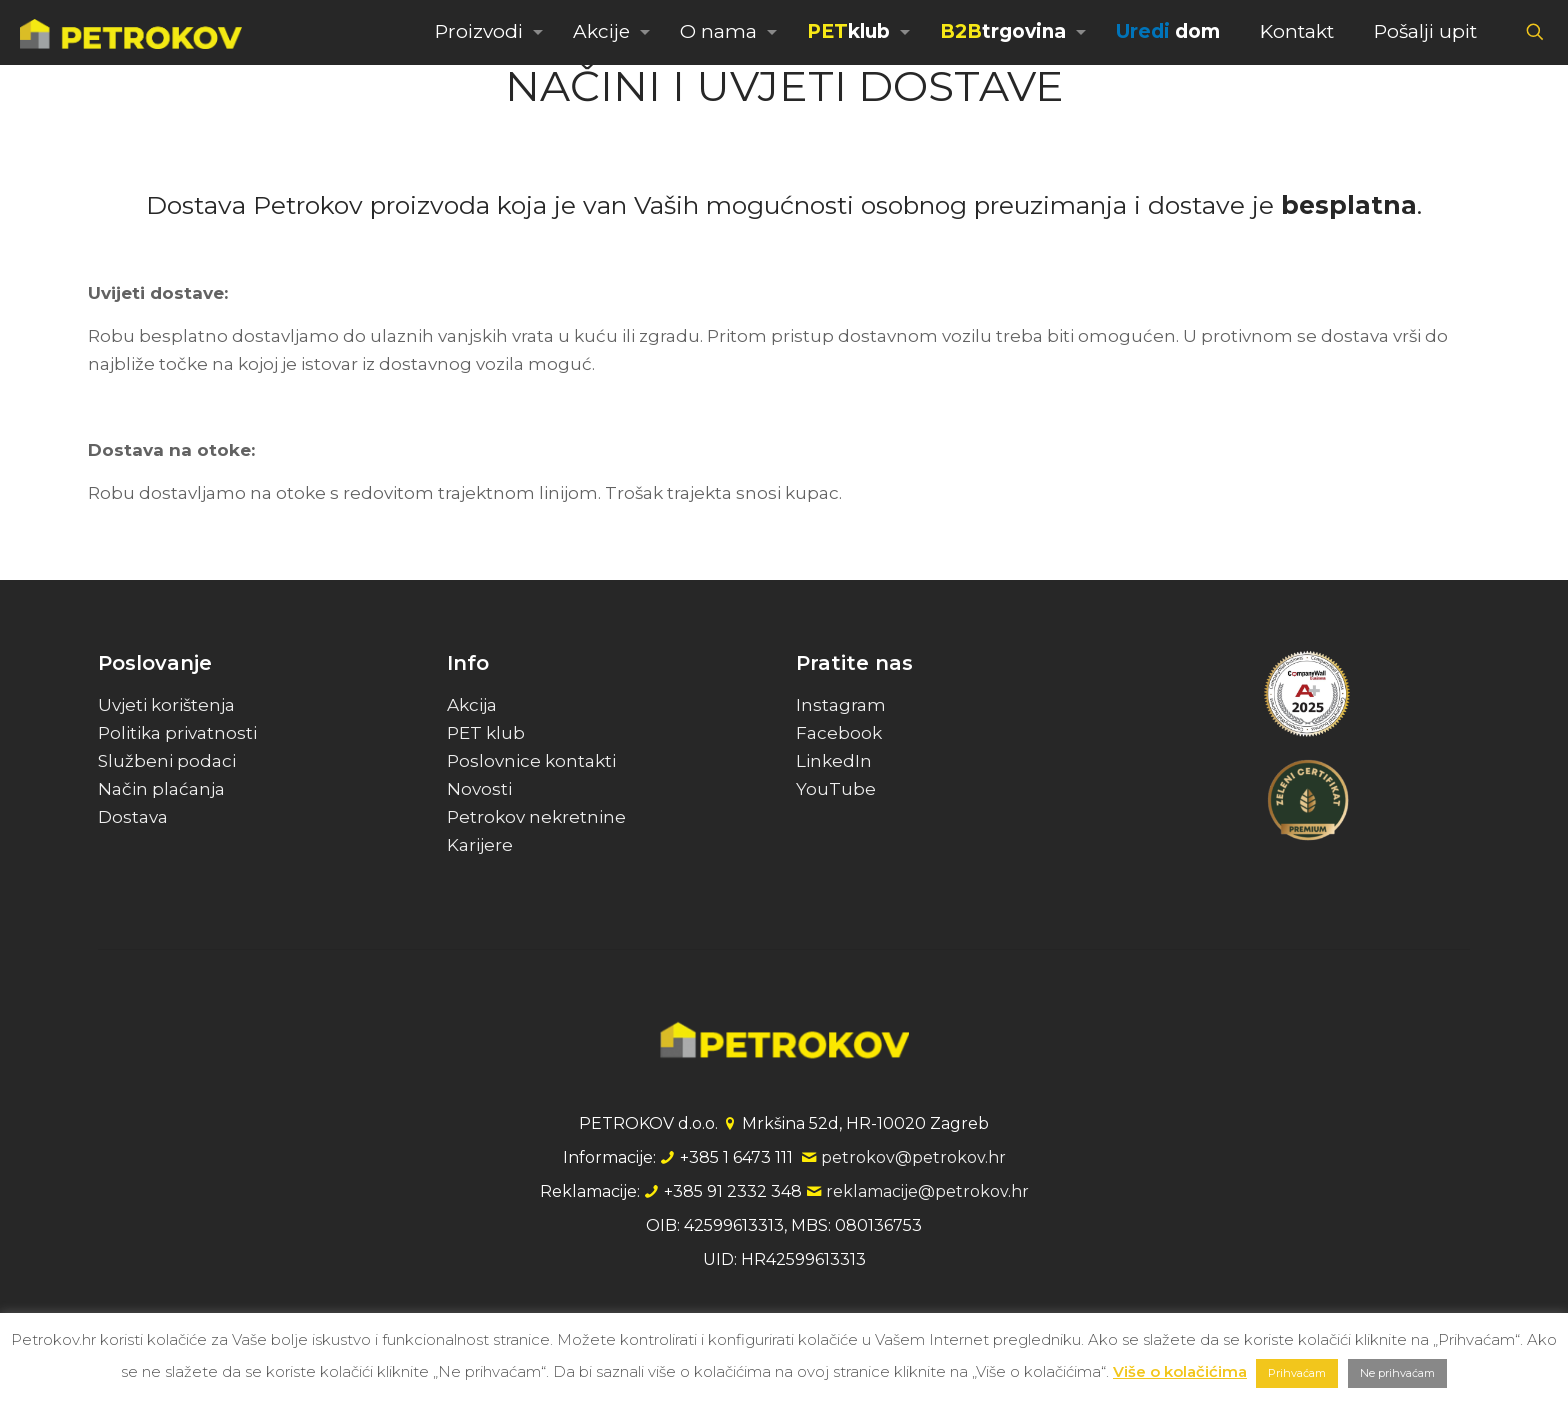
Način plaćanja (161, 789)
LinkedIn (834, 761)
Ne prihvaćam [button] (1397, 1373)
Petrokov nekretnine (536, 817)
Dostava (133, 817)
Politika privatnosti (177, 733)
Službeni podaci (167, 761)
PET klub (486, 733)
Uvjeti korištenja (166, 705)
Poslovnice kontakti (531, 761)
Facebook (839, 733)
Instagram (841, 705)
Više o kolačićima (1180, 1371)
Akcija (472, 705)
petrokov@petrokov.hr (913, 1157)
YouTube (836, 789)
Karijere (480, 845)
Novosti (479, 789)
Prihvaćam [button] (1297, 1373)
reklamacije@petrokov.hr (927, 1191)
